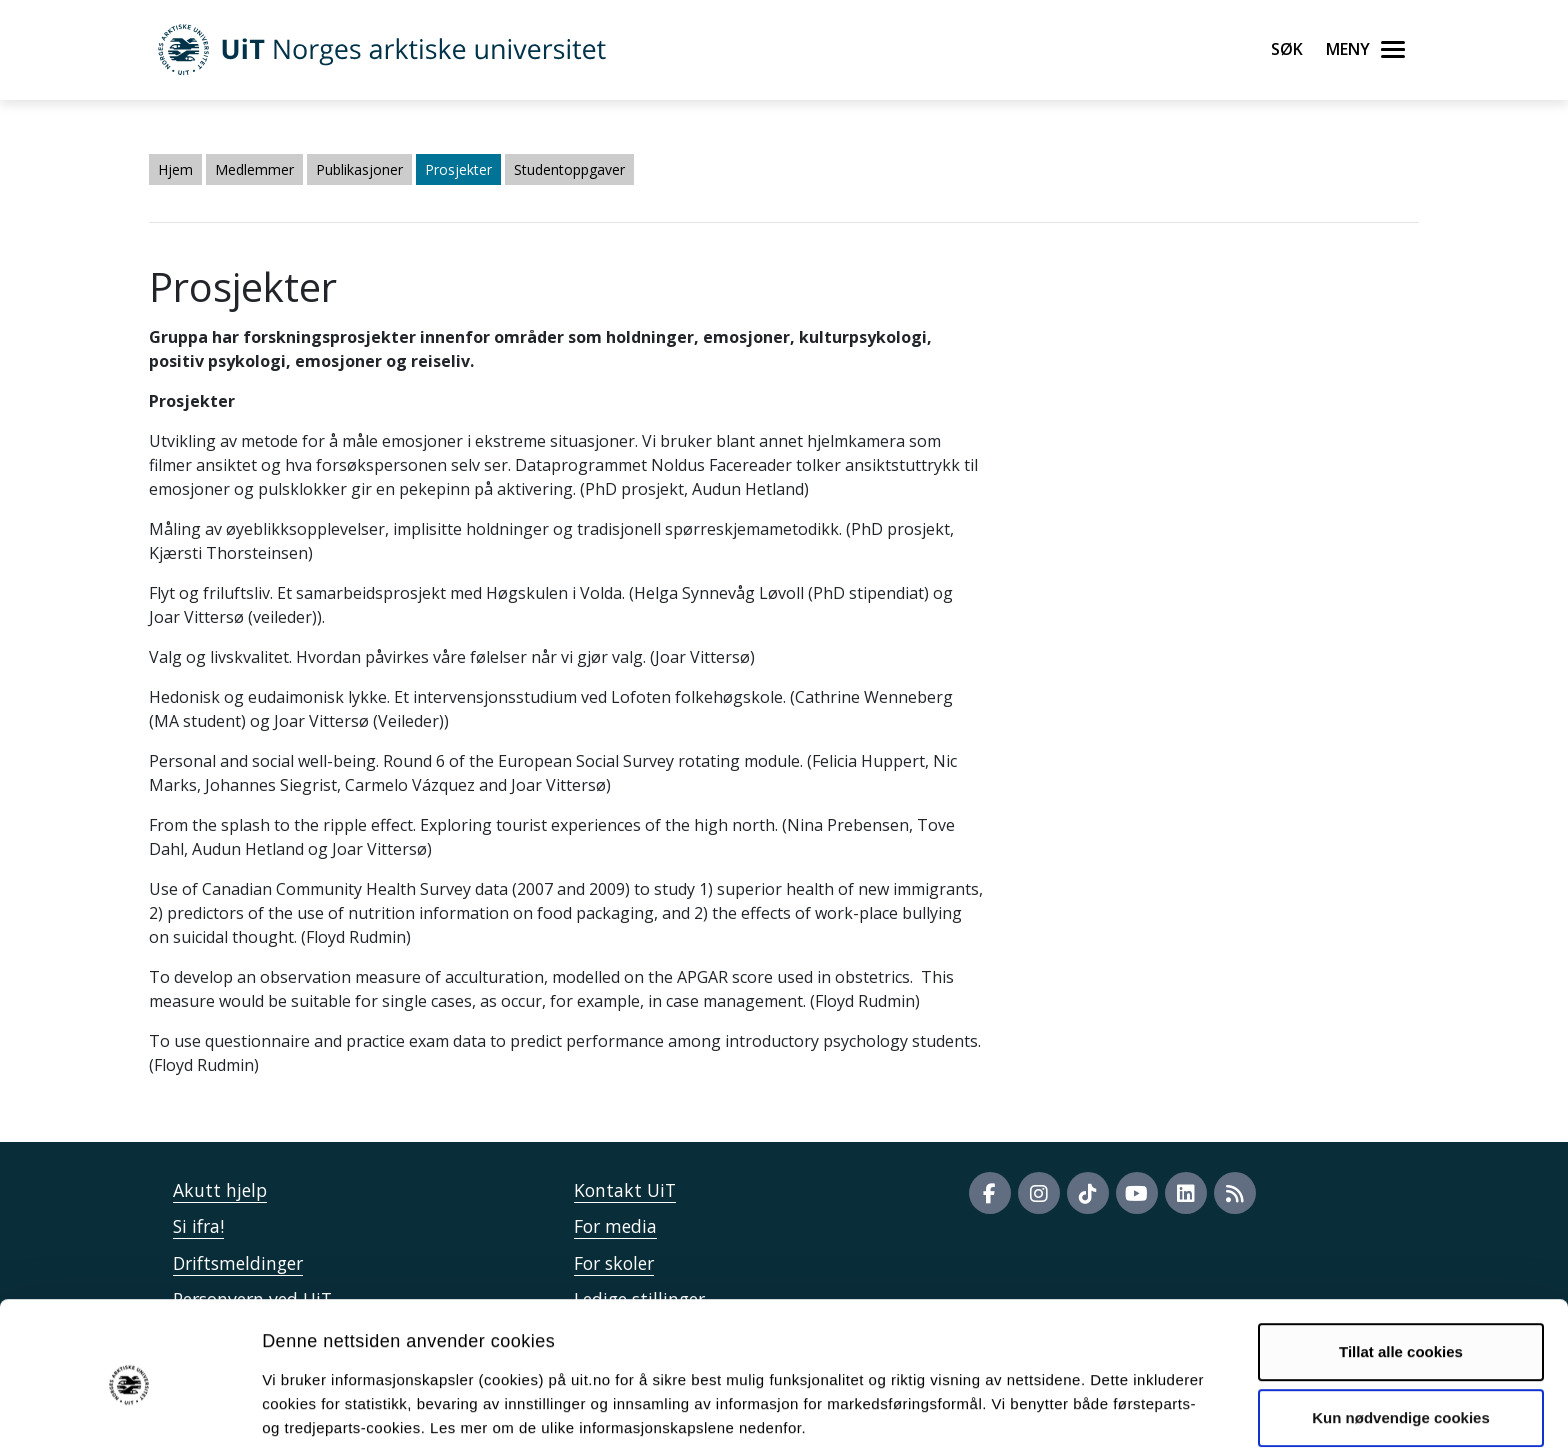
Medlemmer (254, 169)
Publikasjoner (359, 169)
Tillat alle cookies (1401, 1268)
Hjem (175, 169)
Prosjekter (458, 169)
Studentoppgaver (569, 169)
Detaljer (1065, 1408)
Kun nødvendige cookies (1401, 1333)
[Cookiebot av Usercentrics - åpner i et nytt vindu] (129, 1409)
